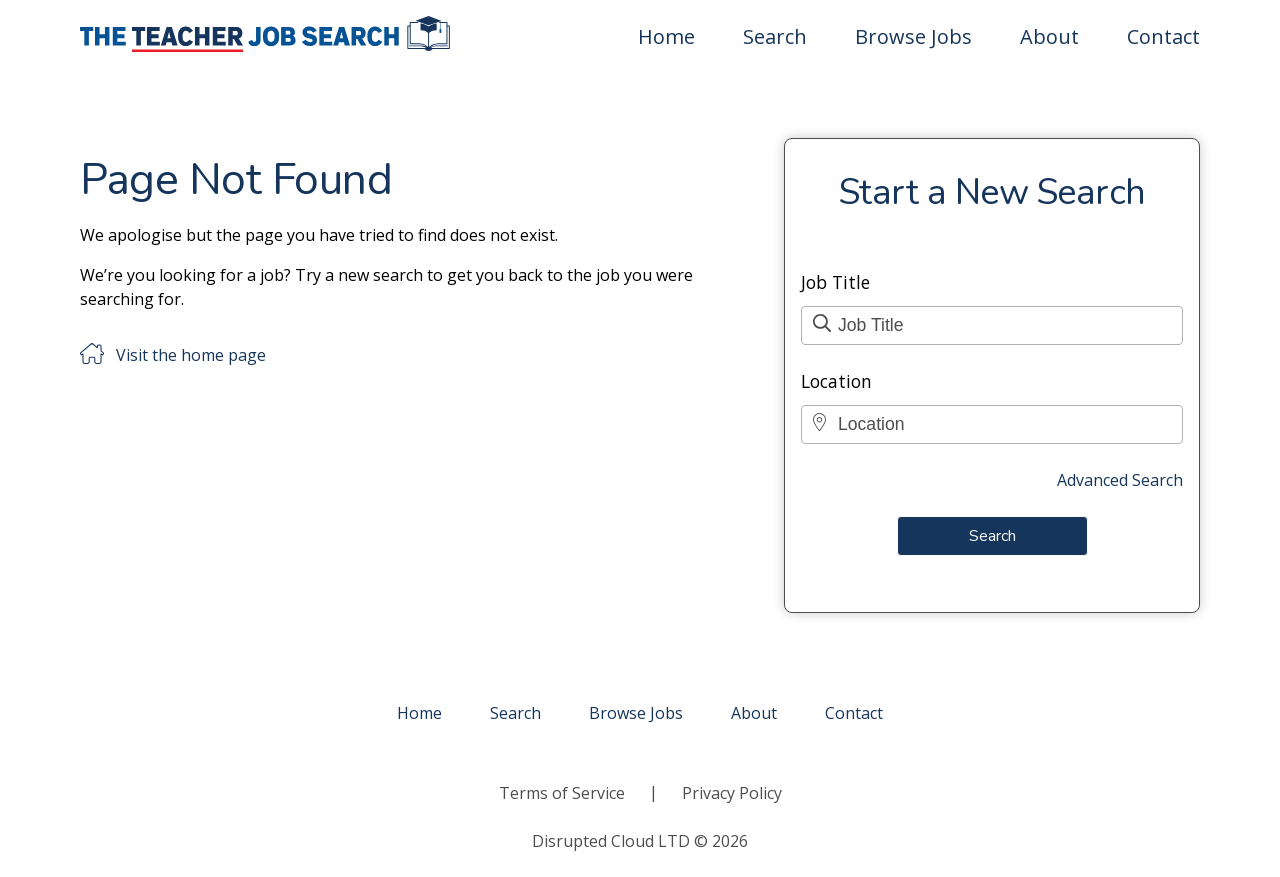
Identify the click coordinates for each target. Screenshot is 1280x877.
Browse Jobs (913, 36)
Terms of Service (562, 793)
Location (836, 381)
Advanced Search (1120, 480)
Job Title (835, 282)
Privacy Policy (732, 793)
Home (666, 36)
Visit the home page (191, 355)
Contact (1163, 36)
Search (775, 36)
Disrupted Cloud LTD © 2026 (640, 841)
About (1049, 36)
